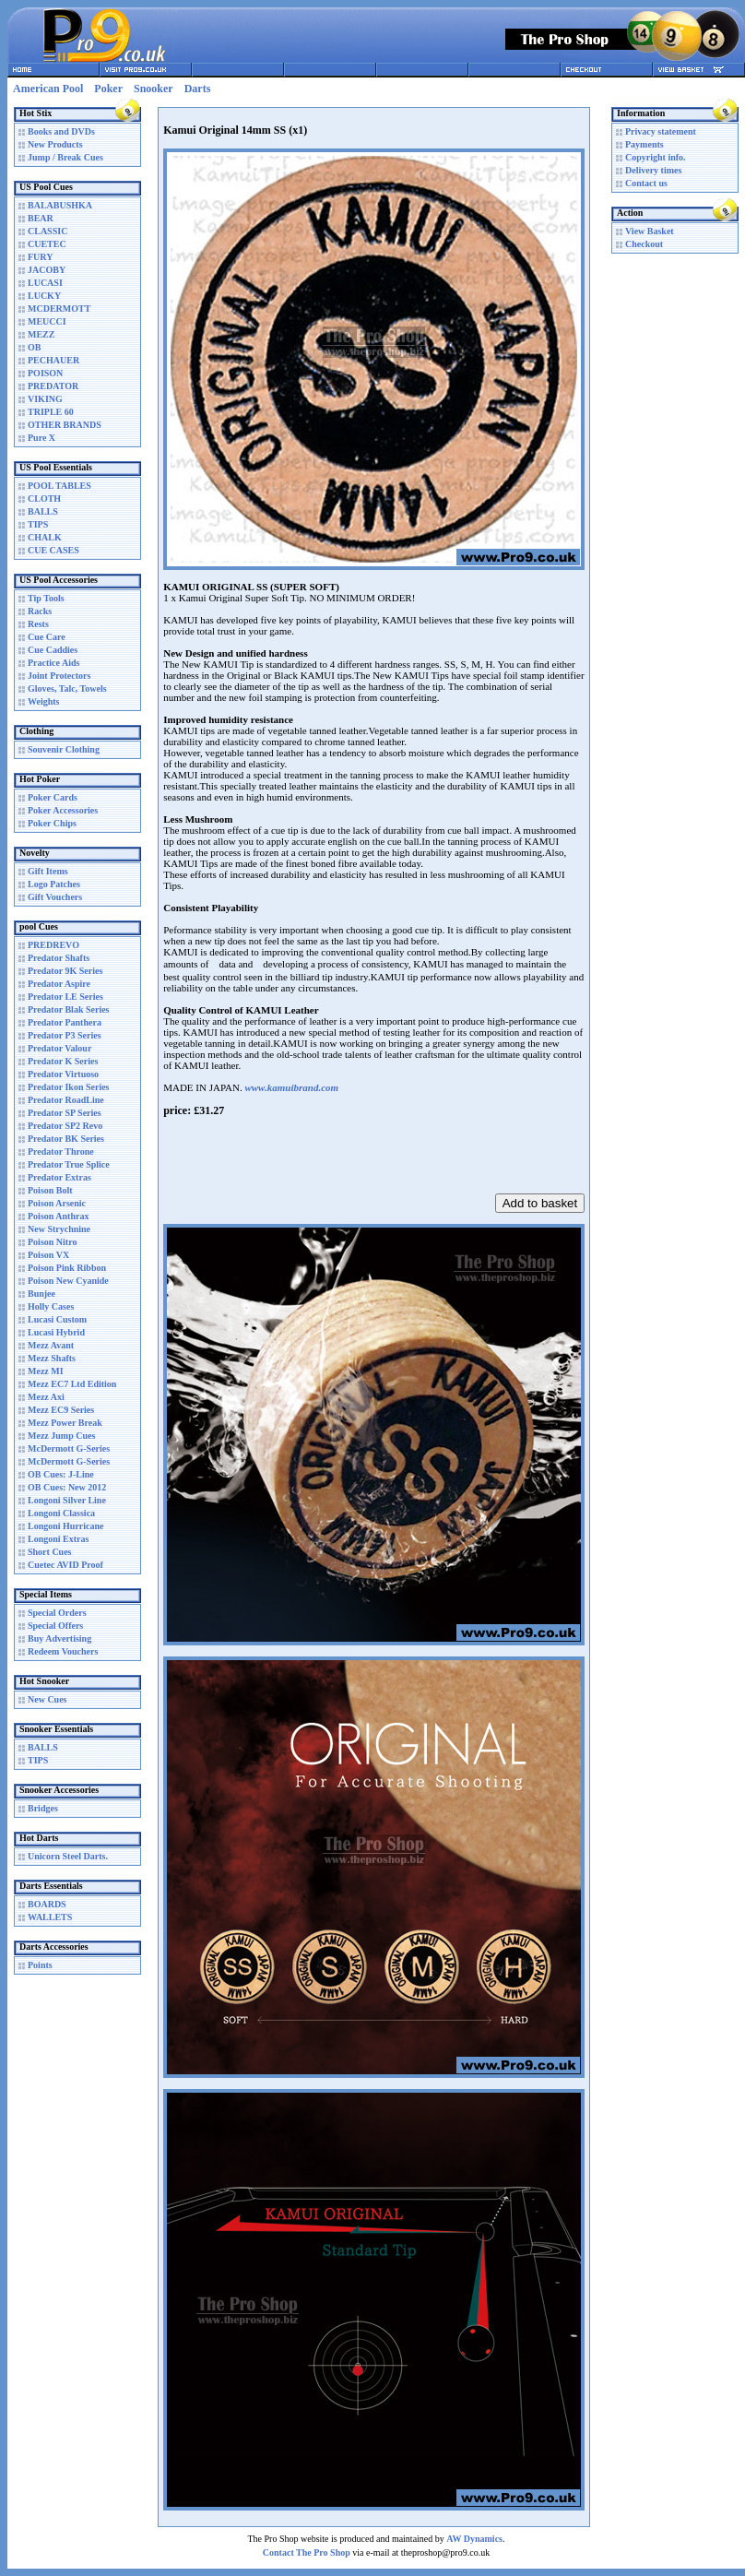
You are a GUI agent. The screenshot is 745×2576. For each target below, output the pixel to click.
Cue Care (46, 637)
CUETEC (47, 244)
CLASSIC (47, 231)
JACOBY (46, 270)
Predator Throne (61, 1151)
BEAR (40, 218)
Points (40, 1965)
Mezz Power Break (65, 1423)
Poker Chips (52, 823)
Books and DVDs (61, 131)
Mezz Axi (46, 1397)
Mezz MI (46, 1371)
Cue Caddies (52, 650)
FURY (40, 257)
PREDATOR (53, 386)
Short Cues (50, 1552)
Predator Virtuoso (63, 1074)
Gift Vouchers (55, 897)
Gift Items (48, 871)
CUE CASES (53, 550)
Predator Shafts (58, 958)
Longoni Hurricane (66, 1526)
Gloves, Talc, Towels (67, 688)
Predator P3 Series (64, 1035)
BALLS (43, 511)
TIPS (38, 524)
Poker (108, 88)
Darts (197, 88)
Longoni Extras (58, 1539)
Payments (644, 144)
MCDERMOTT (59, 308)
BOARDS (47, 1904)
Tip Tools (46, 598)
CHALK (45, 537)
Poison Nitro (52, 1242)
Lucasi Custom (57, 1319)
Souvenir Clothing (64, 749)
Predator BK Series (66, 1139)
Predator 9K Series (65, 971)
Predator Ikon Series (69, 1087)
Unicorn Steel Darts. (68, 1856)
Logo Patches (54, 884)
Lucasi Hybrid (56, 1332)
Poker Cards (52, 797)
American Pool (48, 88)
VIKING (45, 399)
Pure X (41, 438)
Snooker (153, 88)
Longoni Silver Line (67, 1500)
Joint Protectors (59, 676)
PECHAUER (53, 360)
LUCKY (44, 296)
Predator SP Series (64, 1113)
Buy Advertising (59, 1638)
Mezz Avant (51, 1345)
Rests (38, 624)
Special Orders (57, 1613)
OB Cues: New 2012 (67, 1487)
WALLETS (50, 1917)
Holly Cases (51, 1306)
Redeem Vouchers (63, 1651)
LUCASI (45, 283)
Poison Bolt (50, 1190)
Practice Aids (53, 663)
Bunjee (41, 1293)
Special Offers (55, 1625)
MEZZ (41, 334)
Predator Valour (59, 1048)
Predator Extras (59, 1177)
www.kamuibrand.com (291, 1087)
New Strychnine (59, 1229)
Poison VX (48, 1255)
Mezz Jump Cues (61, 1435)
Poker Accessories (63, 810)
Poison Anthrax (58, 1216)
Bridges (43, 1808)
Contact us (646, 183)
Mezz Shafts (52, 1358)
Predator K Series (63, 1061)
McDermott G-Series (69, 1448)
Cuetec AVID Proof (65, 1565)
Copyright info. (655, 157)
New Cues (47, 1699)
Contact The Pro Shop (306, 2552)
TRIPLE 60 (51, 412)
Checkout (644, 244)
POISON (45, 373)
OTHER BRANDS (64, 425)
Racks (40, 611)
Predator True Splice (69, 1164)
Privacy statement (660, 131)
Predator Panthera (64, 1022)
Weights (43, 701)
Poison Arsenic (57, 1203)
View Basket (649, 231)
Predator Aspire (59, 984)
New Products (55, 144)
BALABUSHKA (60, 205)
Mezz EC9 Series (61, 1410)
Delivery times (653, 170)
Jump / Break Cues (65, 157)
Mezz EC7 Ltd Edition (72, 1384)
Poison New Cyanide (68, 1281)
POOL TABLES (59, 486)
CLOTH (44, 498)
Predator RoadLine (66, 1100)
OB (34, 347)
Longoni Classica (61, 1513)
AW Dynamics (474, 2539)
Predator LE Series (65, 996)
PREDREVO (53, 945)
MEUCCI (47, 321)
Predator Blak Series (69, 1009)
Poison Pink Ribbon (67, 1268)
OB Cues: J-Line (61, 1474)
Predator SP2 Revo (65, 1126)
